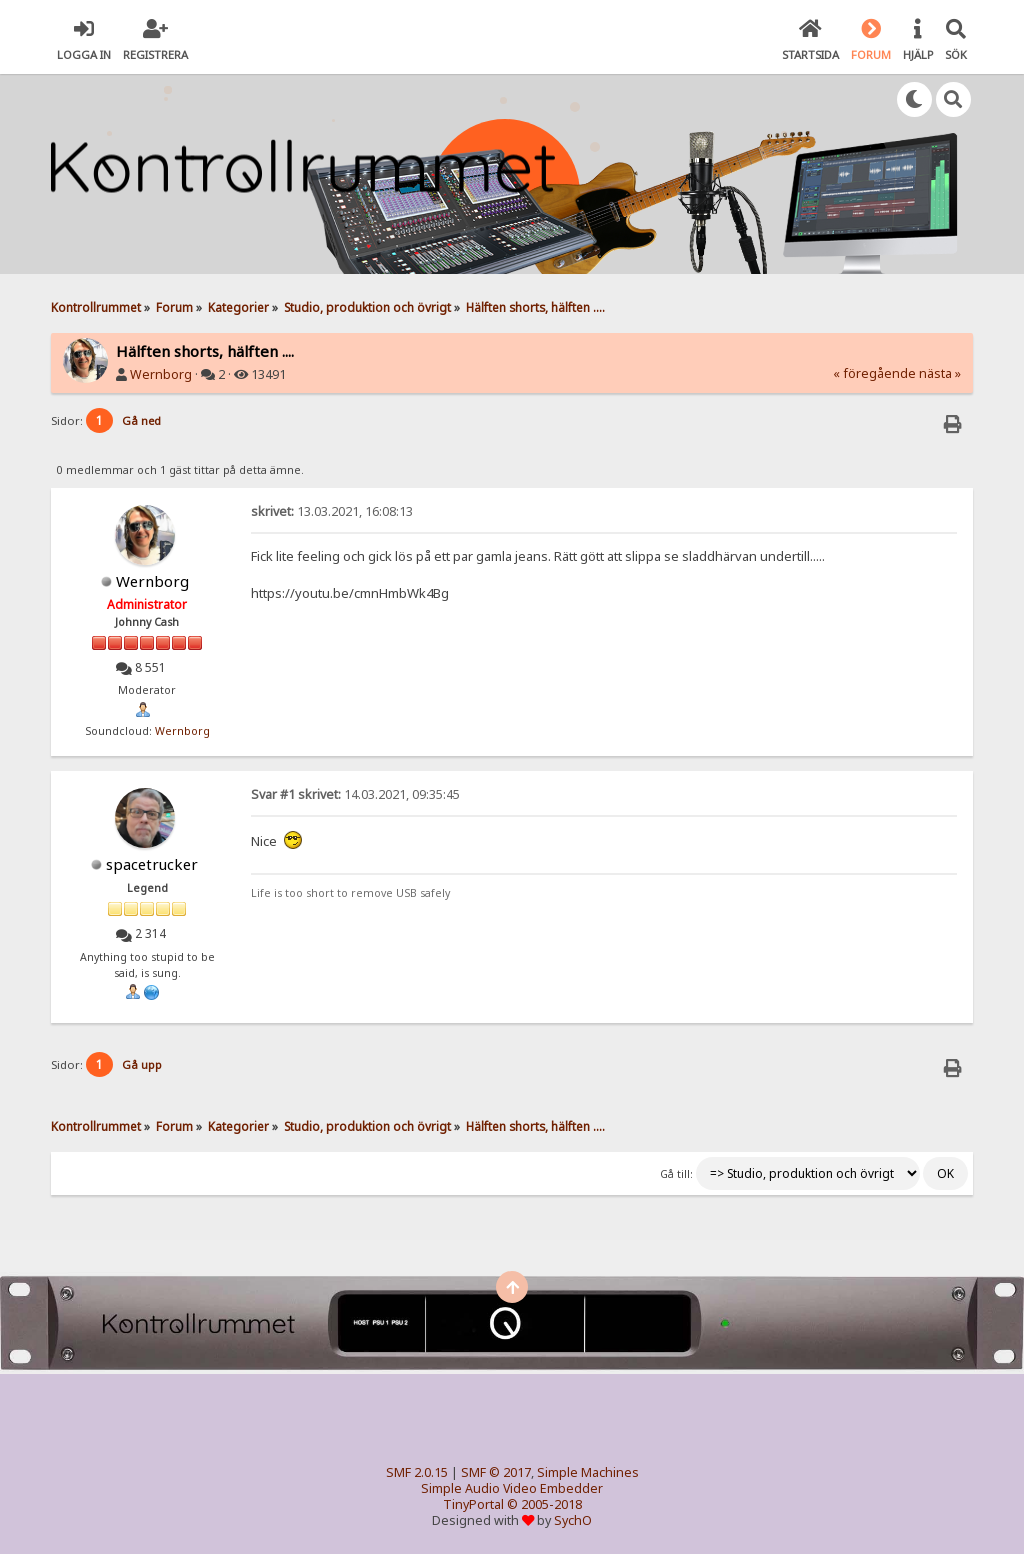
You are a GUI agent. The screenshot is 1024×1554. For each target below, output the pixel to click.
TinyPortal (473, 1504)
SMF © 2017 (496, 1472)
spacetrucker (152, 864)
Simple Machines (588, 1472)
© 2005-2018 (544, 1504)
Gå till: (676, 1174)
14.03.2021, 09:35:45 (355, 794)
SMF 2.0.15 (417, 1472)
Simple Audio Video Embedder (512, 1488)
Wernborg (161, 374)
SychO (573, 1520)
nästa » (940, 373)
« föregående (874, 373)
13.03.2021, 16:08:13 (332, 511)
